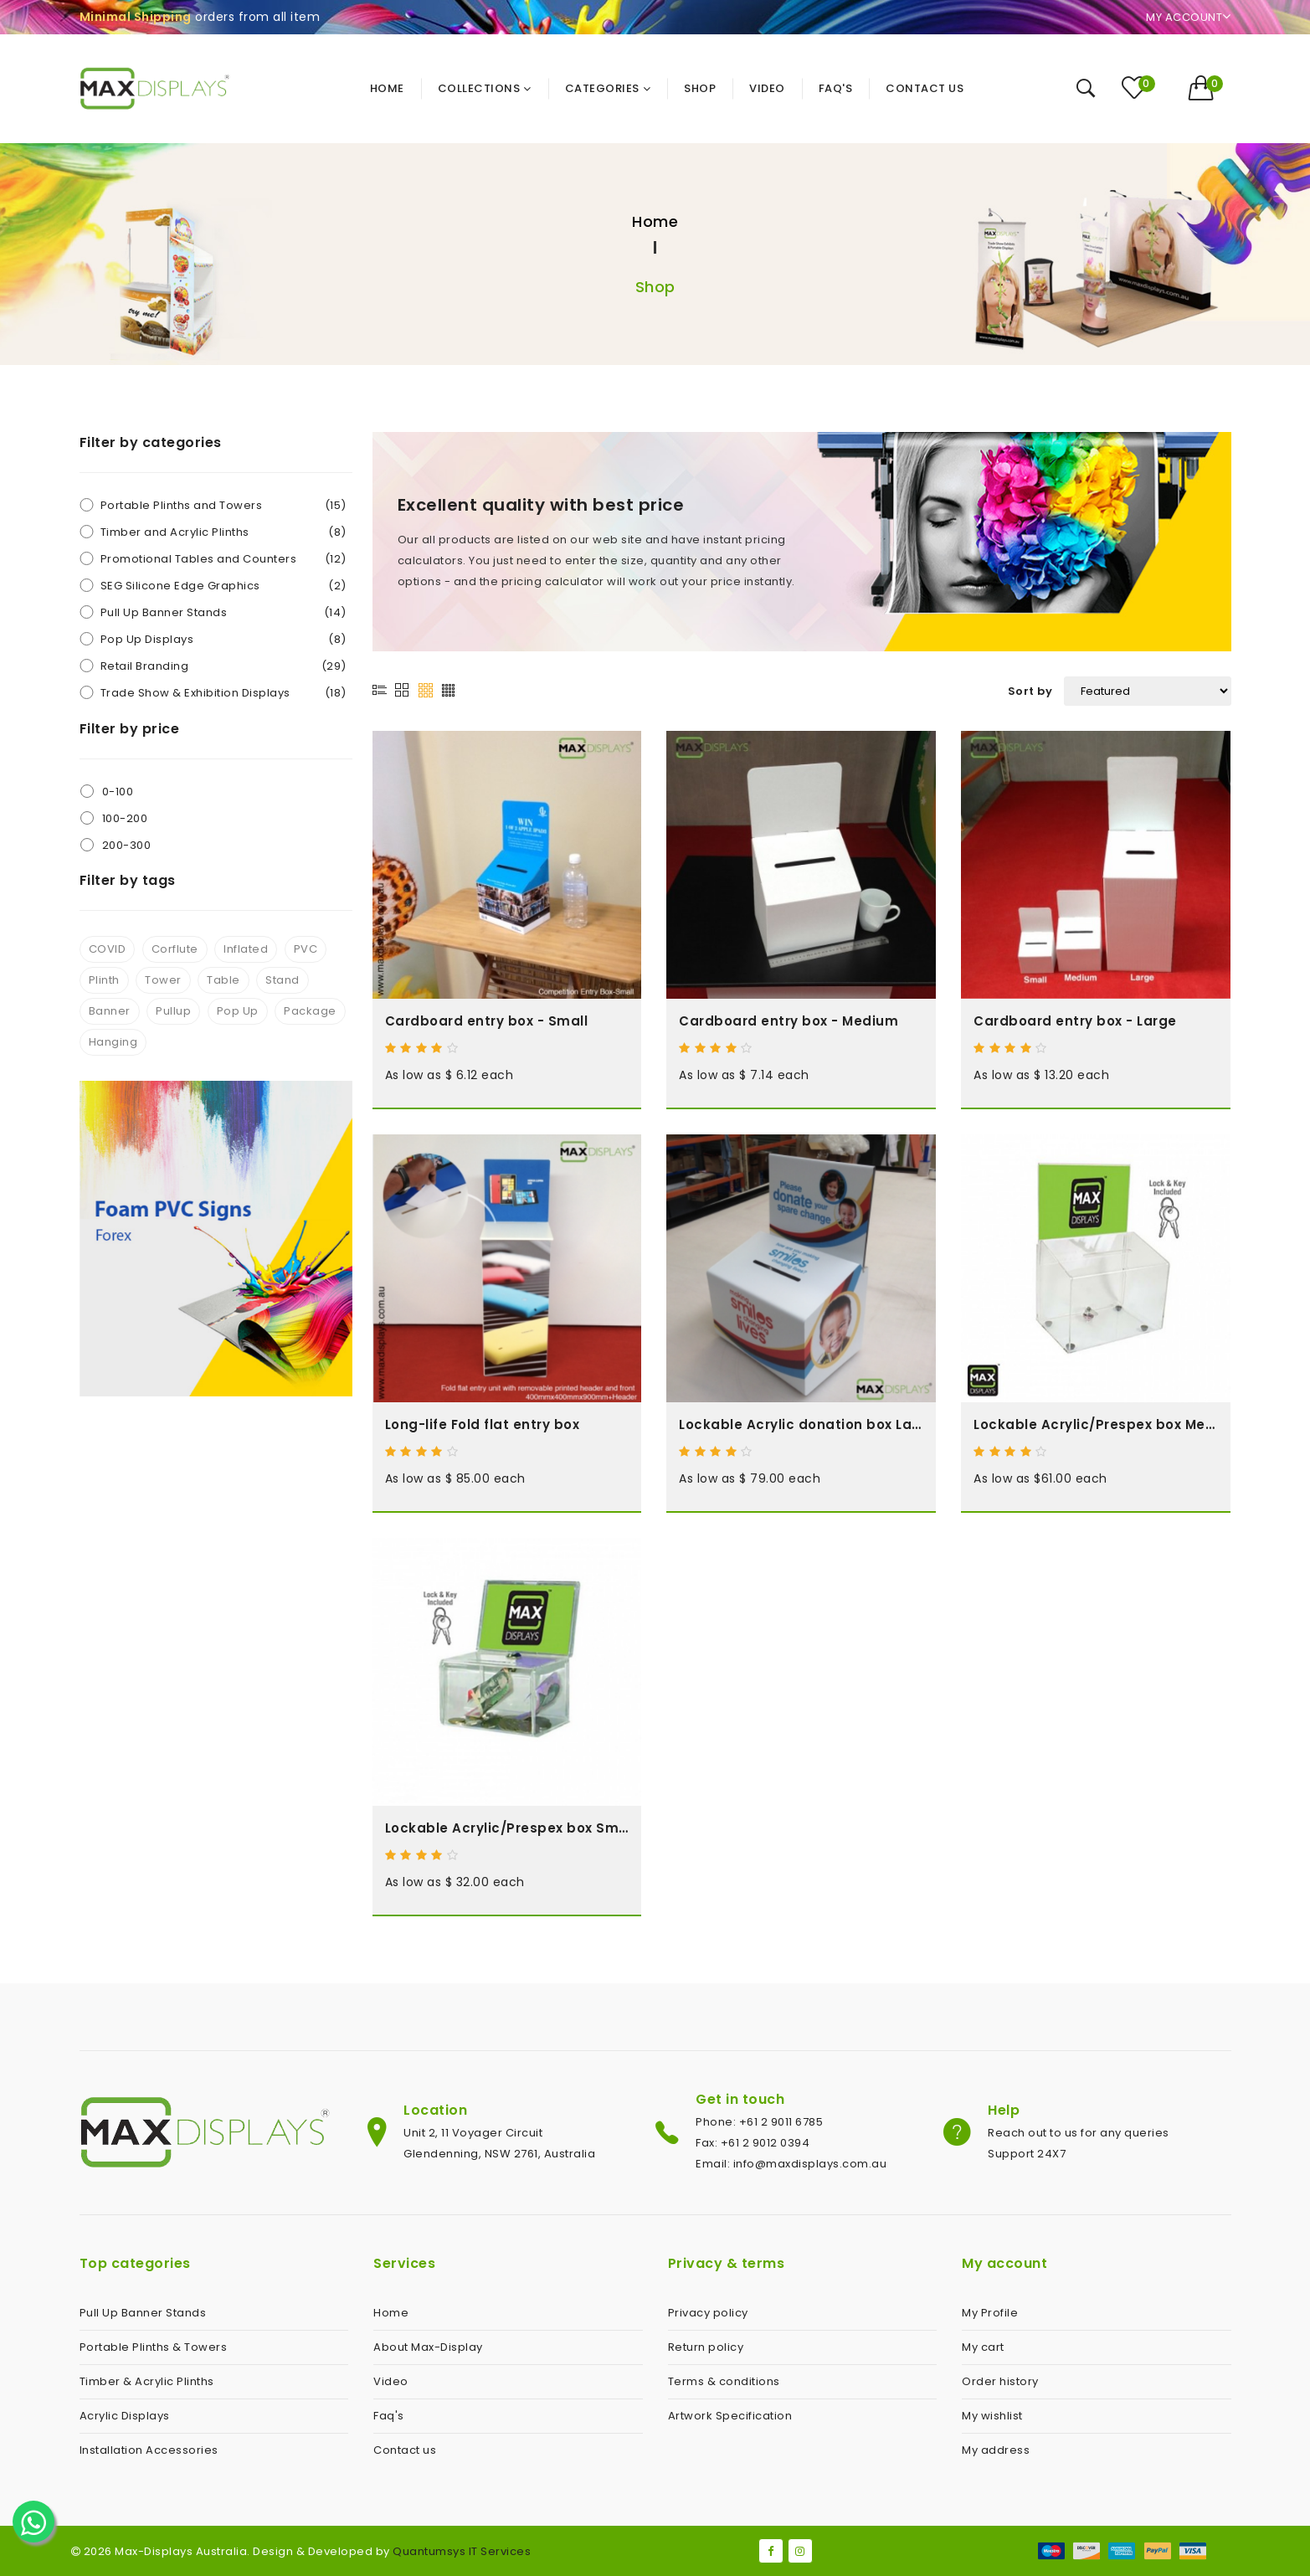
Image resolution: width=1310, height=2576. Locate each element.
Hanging (113, 1042)
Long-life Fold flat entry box (482, 1424)
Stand (282, 980)
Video (390, 2381)
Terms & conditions (724, 2381)
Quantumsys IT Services (462, 2551)
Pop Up (238, 1011)
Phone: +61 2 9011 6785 (759, 2122)
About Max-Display (428, 2347)
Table (223, 980)
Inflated (245, 949)
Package (310, 1011)
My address (996, 2450)
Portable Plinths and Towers (223, 505)
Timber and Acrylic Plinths (223, 532)
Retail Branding (223, 666)
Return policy (706, 2347)
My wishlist (992, 2416)
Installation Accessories (149, 2450)
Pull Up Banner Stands (223, 612)
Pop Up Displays (223, 639)
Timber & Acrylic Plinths (147, 2381)
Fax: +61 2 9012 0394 (752, 2143)
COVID (107, 949)
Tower (163, 980)
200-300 (127, 845)
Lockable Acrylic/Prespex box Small (507, 1828)
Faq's (388, 2416)
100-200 (125, 818)
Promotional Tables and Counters (223, 558)
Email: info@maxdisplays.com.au (791, 2164)
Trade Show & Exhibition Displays (223, 692)
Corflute (175, 949)
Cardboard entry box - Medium (788, 1021)
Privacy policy (708, 2313)
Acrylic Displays (125, 2416)
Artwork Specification (730, 2416)
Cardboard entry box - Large (1075, 1021)
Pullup (173, 1011)
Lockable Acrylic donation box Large (801, 1424)
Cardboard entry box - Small (486, 1021)
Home (655, 221)
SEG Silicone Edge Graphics (223, 585)
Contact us (404, 2450)
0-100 (118, 791)
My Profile (990, 2313)
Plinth (104, 980)
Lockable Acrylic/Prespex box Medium (1096, 1424)
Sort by (1030, 691)
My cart (983, 2347)
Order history (1000, 2381)
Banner (110, 1011)
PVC (306, 949)
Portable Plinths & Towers (154, 2347)
